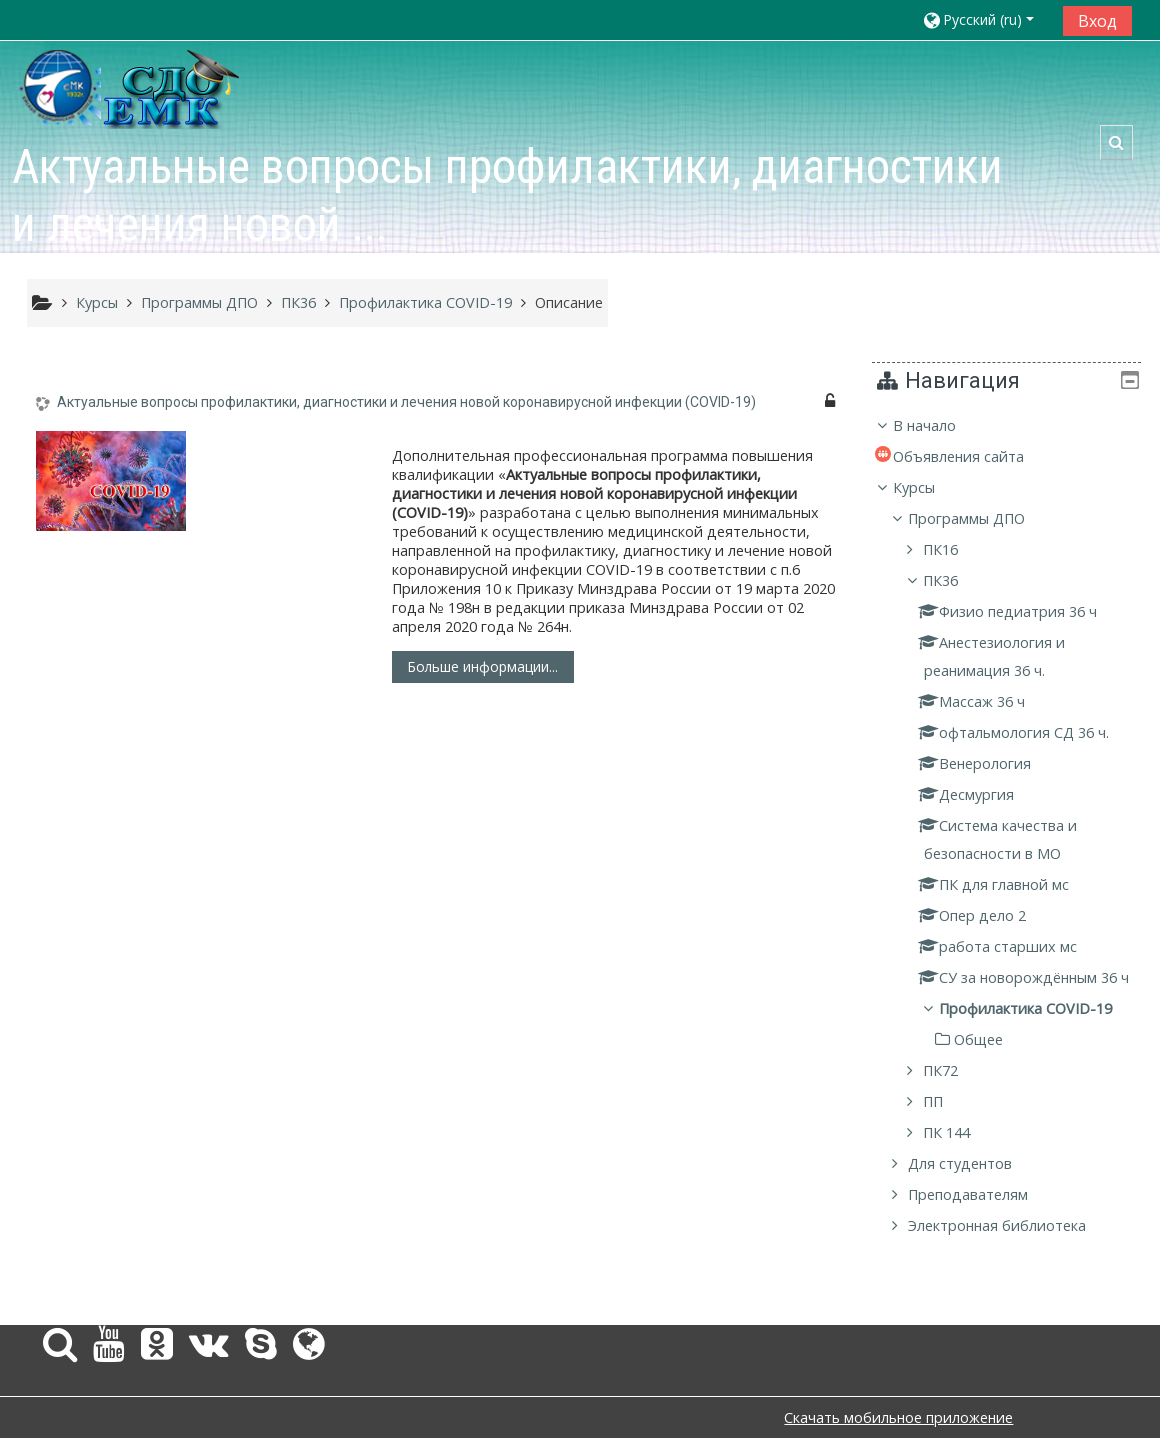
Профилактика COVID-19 (1039, 1036)
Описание (569, 302)
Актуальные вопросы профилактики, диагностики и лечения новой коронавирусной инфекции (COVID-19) (406, 402)
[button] (985, 19)
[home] (130, 87)
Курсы (929, 487)
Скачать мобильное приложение (898, 1417)
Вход (1097, 21)
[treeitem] (1014, 840)
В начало (939, 425)
